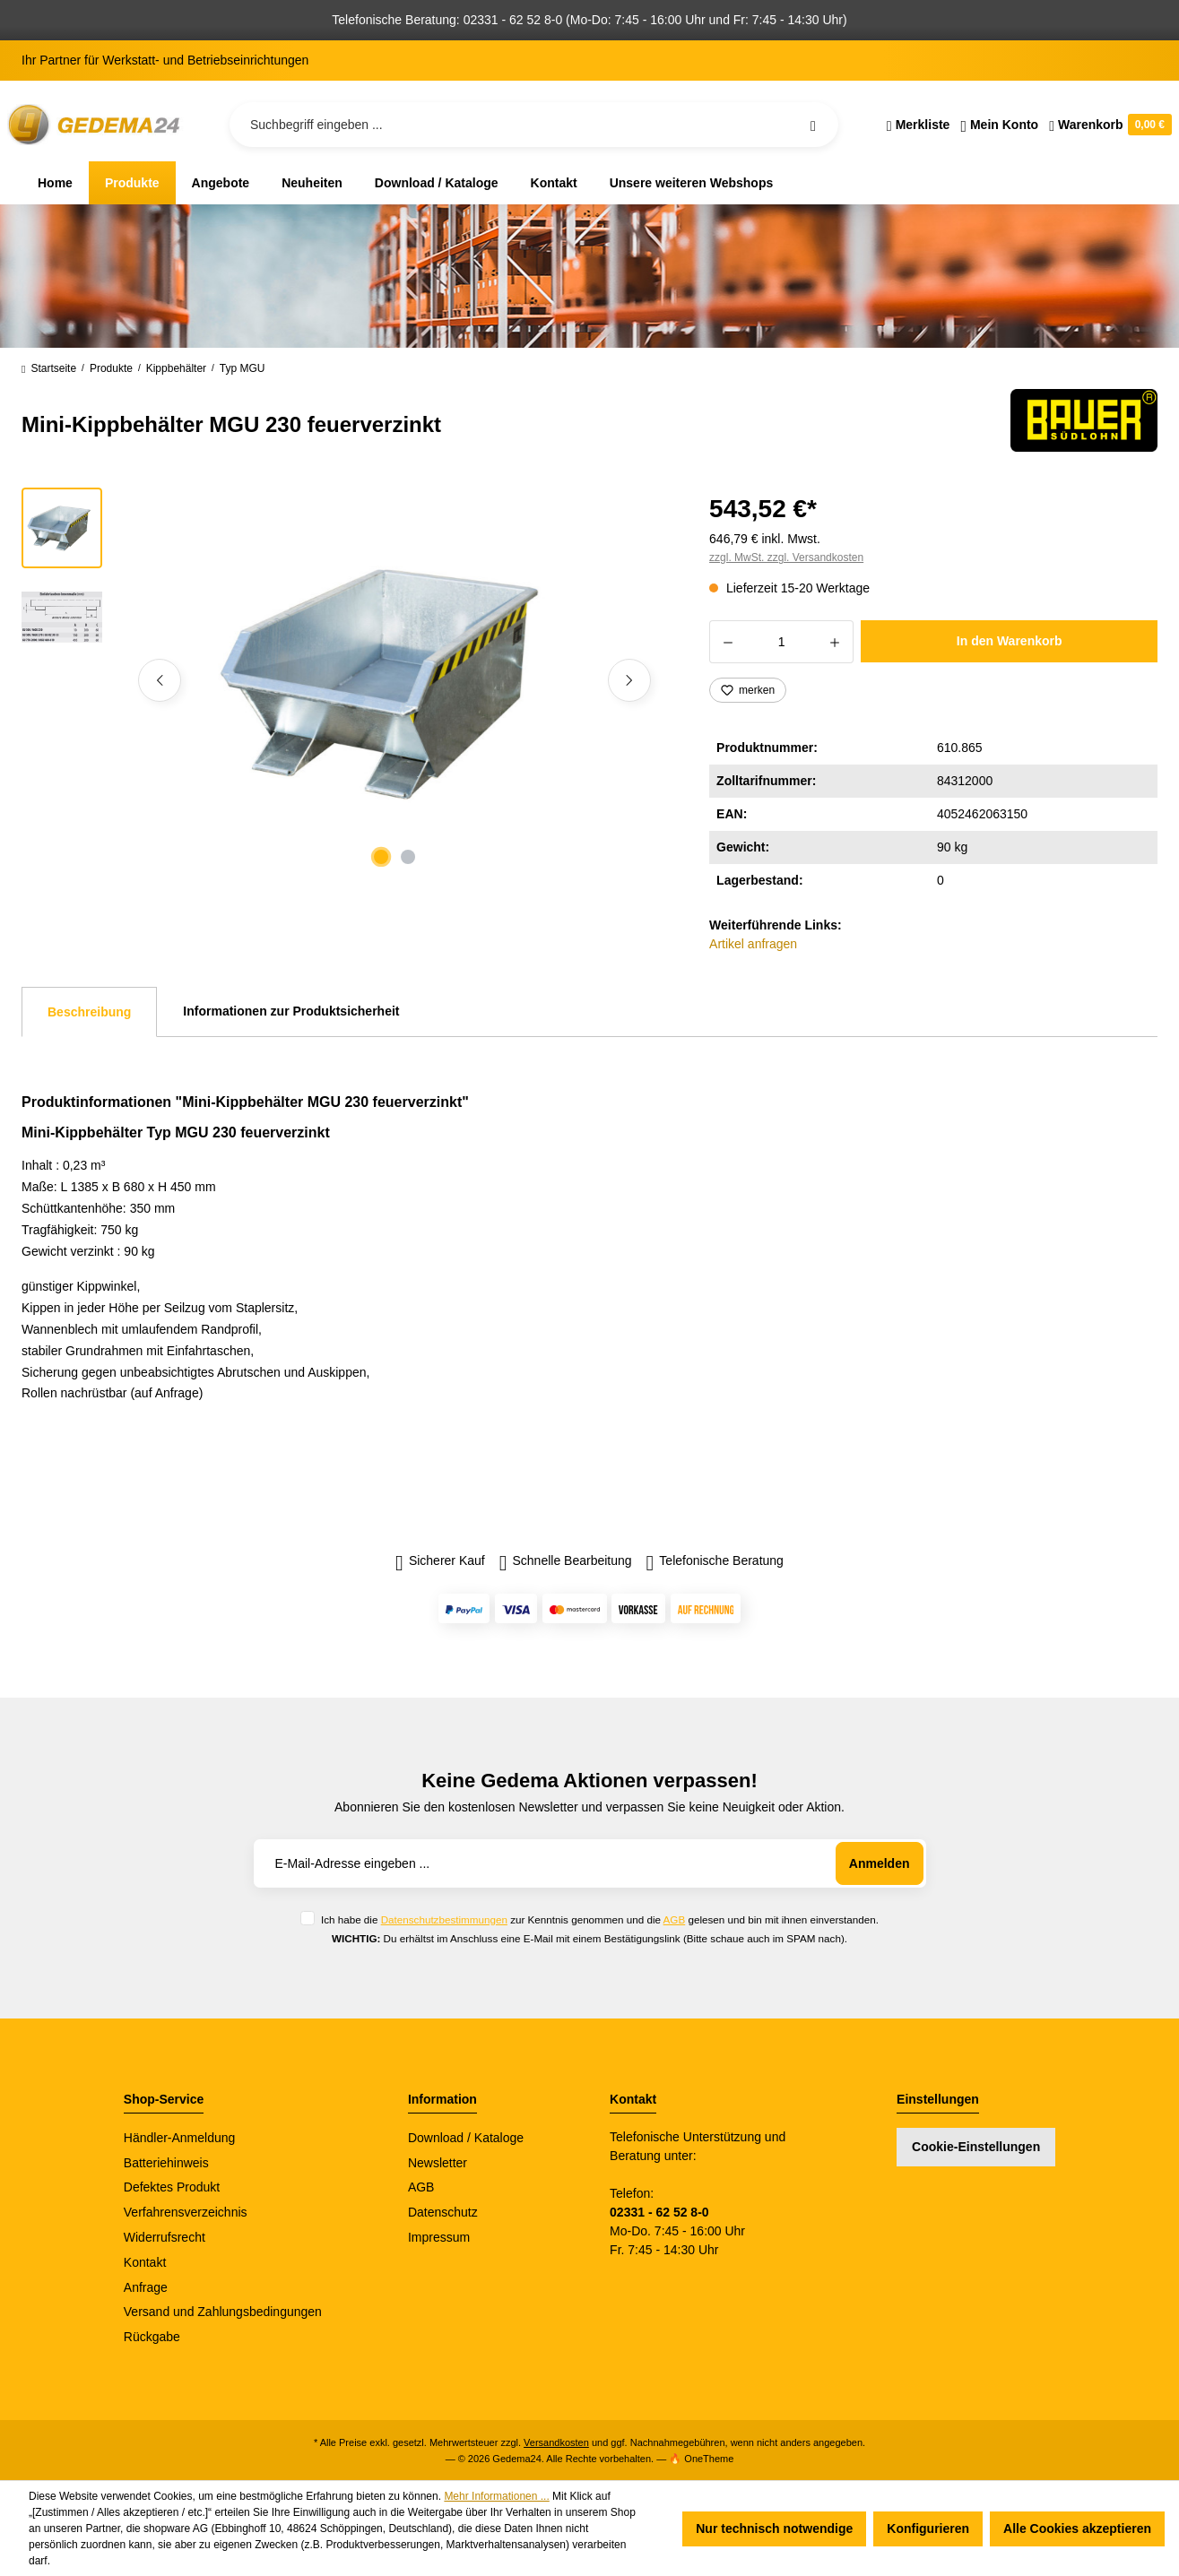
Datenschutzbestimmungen (444, 1919)
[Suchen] (813, 124)
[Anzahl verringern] (727, 641)
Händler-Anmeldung (180, 2138)
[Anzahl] (781, 641)
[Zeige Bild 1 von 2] (381, 857)
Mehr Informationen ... (496, 2496)
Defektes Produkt (172, 2187)
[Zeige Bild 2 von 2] (408, 857)
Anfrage (146, 2287)
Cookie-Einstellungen (976, 2146)
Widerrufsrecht (164, 2237)
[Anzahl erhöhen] (835, 641)
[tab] (89, 1012)
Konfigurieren (928, 2528)
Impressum (439, 2237)
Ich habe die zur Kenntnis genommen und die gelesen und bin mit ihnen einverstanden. (600, 1919)
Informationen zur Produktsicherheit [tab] (291, 1011)
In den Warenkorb (1009, 641)
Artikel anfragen (753, 944)
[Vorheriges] (159, 680)
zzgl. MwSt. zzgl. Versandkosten (786, 557)
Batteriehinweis (166, 2163)
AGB (674, 1919)
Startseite (49, 368)
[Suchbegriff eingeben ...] (534, 124)
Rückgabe (152, 2337)
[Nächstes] (629, 680)
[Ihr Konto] (999, 125)
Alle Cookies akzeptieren (1077, 2528)
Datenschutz (443, 2212)
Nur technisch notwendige (774, 2528)
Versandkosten (556, 2442)
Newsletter (437, 2163)
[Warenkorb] (1108, 125)
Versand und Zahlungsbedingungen (223, 2311)
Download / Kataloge (466, 2138)
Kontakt (145, 2262)
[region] (344, 680)
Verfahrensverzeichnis (185, 2212)
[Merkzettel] (918, 125)
